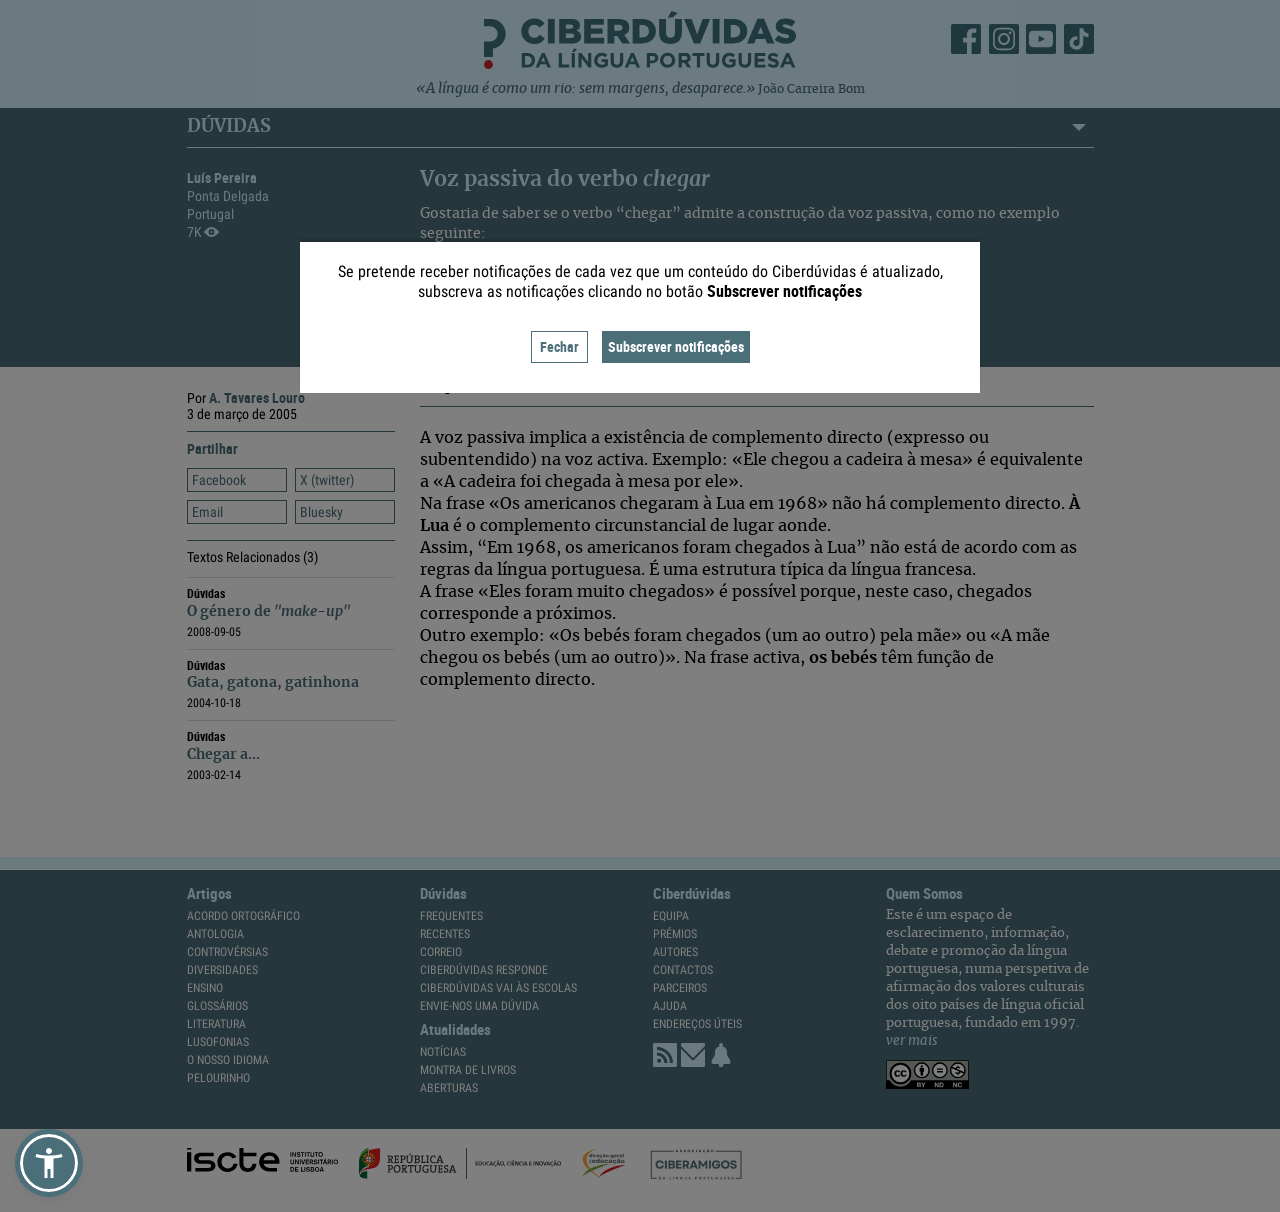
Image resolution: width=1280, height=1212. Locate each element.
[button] (49, 1163)
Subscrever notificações (676, 346)
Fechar (559, 346)
